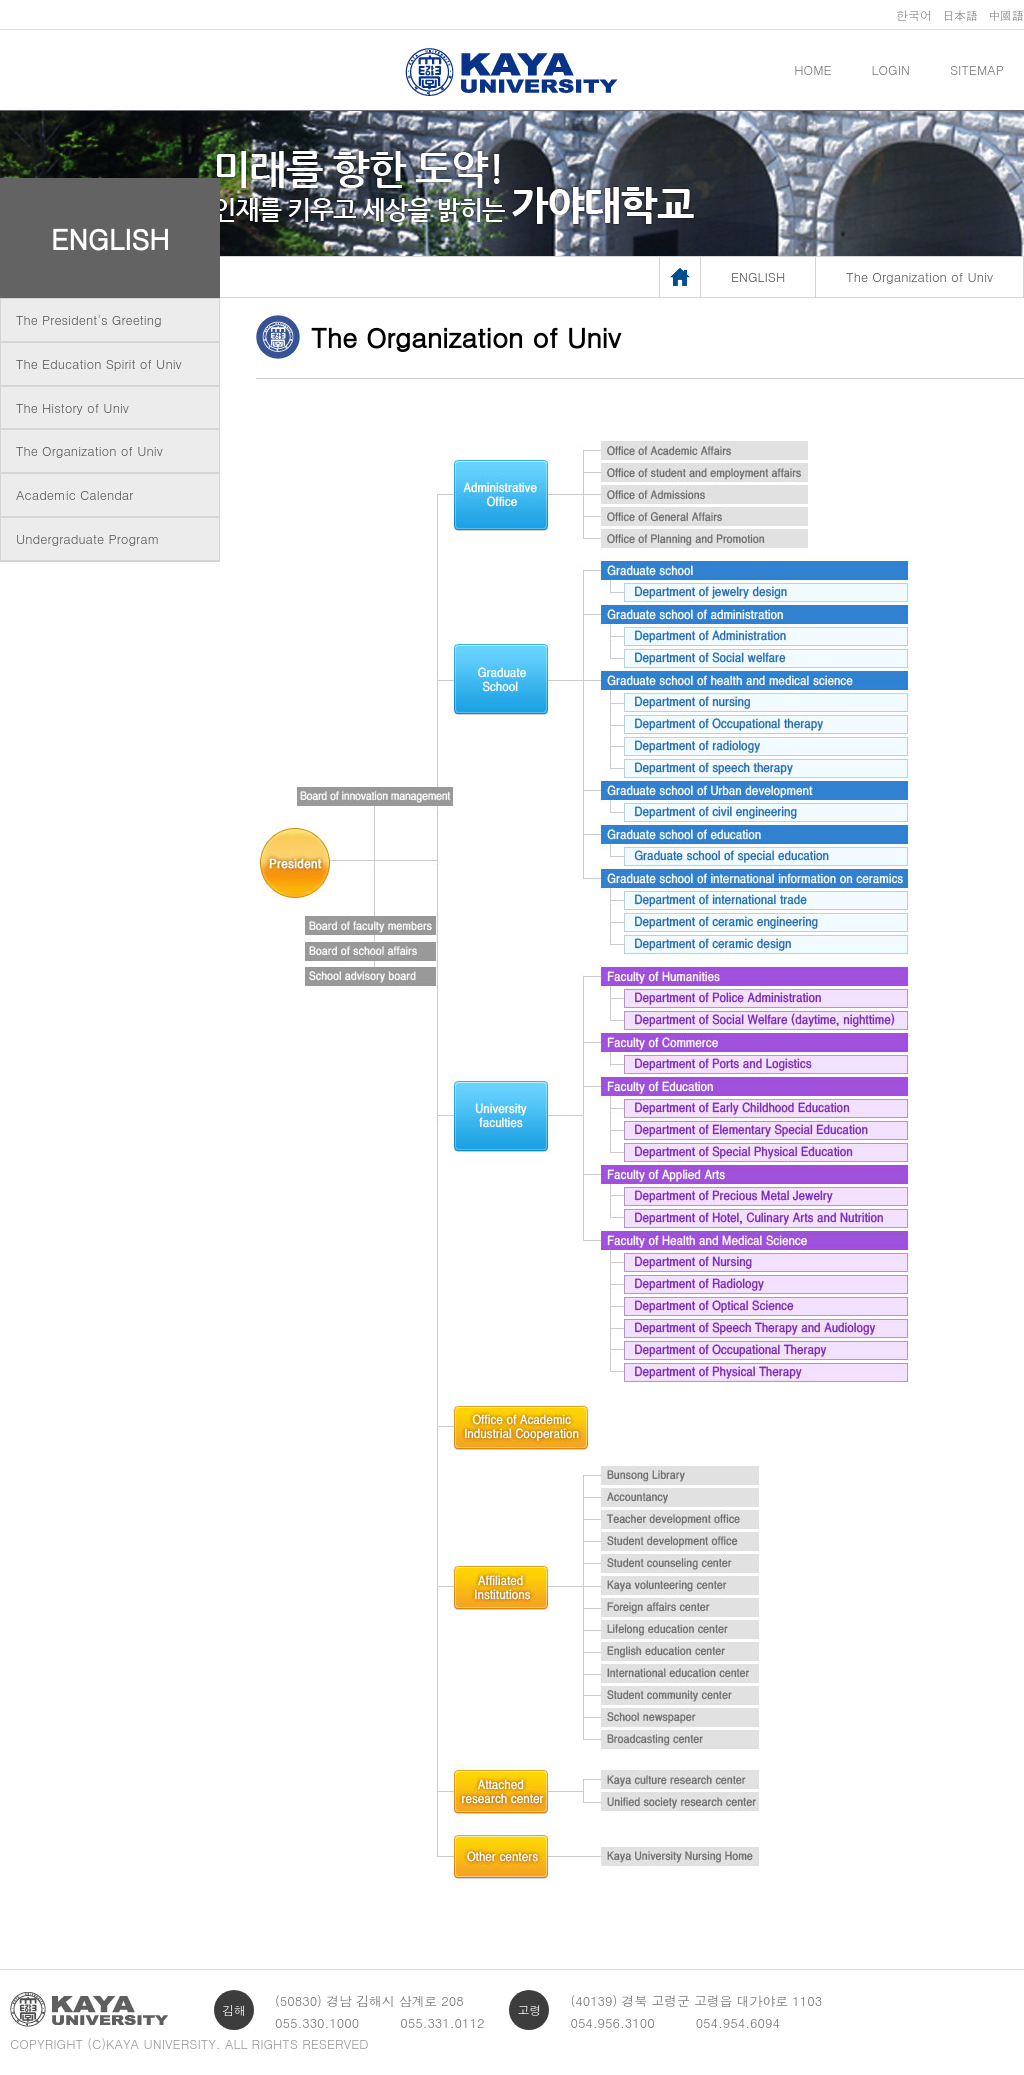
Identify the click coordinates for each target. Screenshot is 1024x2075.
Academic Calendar (74, 494)
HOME (812, 69)
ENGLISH (110, 238)
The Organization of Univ (89, 450)
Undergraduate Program (87, 538)
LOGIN (891, 69)
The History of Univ (72, 407)
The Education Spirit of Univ (99, 363)
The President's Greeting (89, 319)
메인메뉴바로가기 (0, 0)
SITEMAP (977, 69)
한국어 (914, 14)
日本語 (960, 14)
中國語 (1006, 14)
